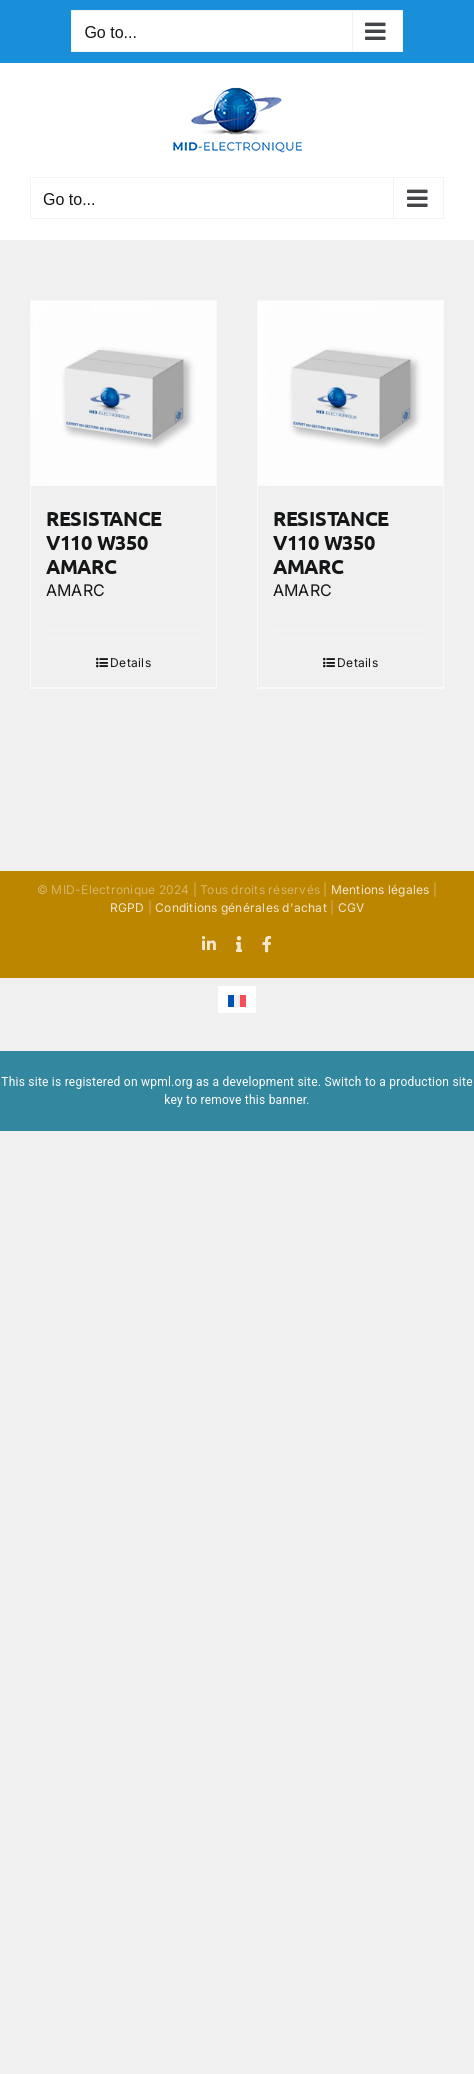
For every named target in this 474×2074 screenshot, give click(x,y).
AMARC (75, 590)
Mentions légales (380, 889)
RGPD (127, 907)
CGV (351, 907)
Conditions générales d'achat (241, 907)
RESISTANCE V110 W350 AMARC (104, 542)
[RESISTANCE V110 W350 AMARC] (123, 393)
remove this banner (253, 1100)
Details (130, 662)
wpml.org (167, 1082)
